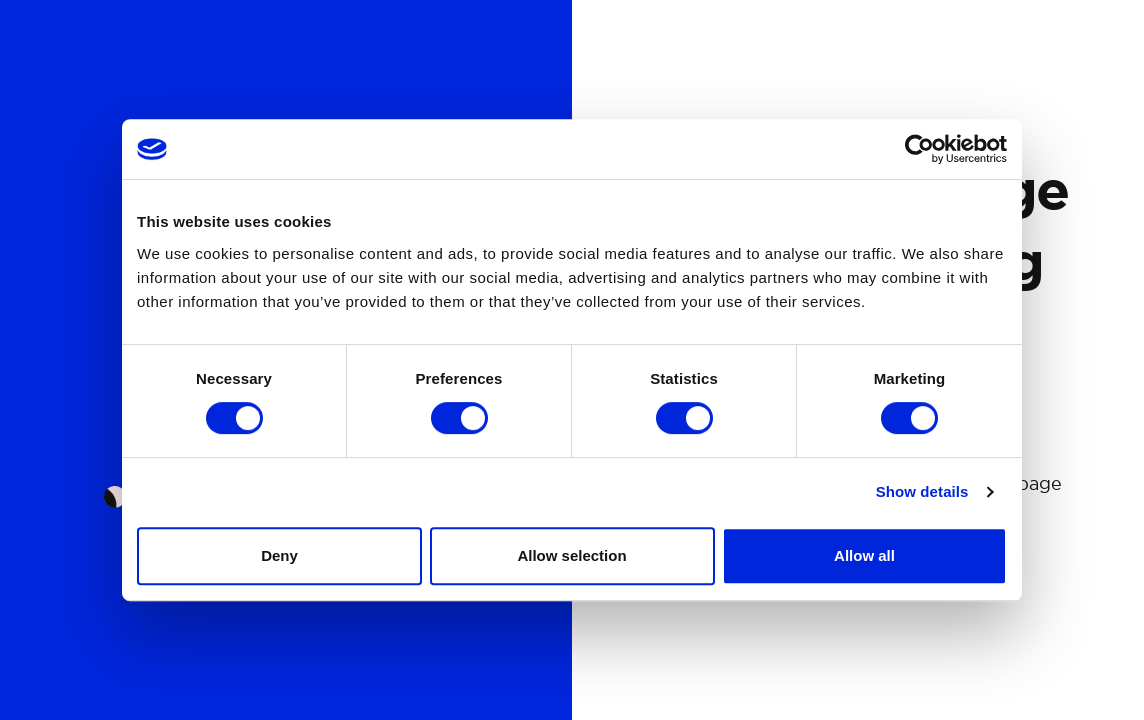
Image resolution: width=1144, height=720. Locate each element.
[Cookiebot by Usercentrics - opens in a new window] (919, 149)
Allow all (864, 555)
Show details (922, 491)
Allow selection (571, 555)
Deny (279, 555)
